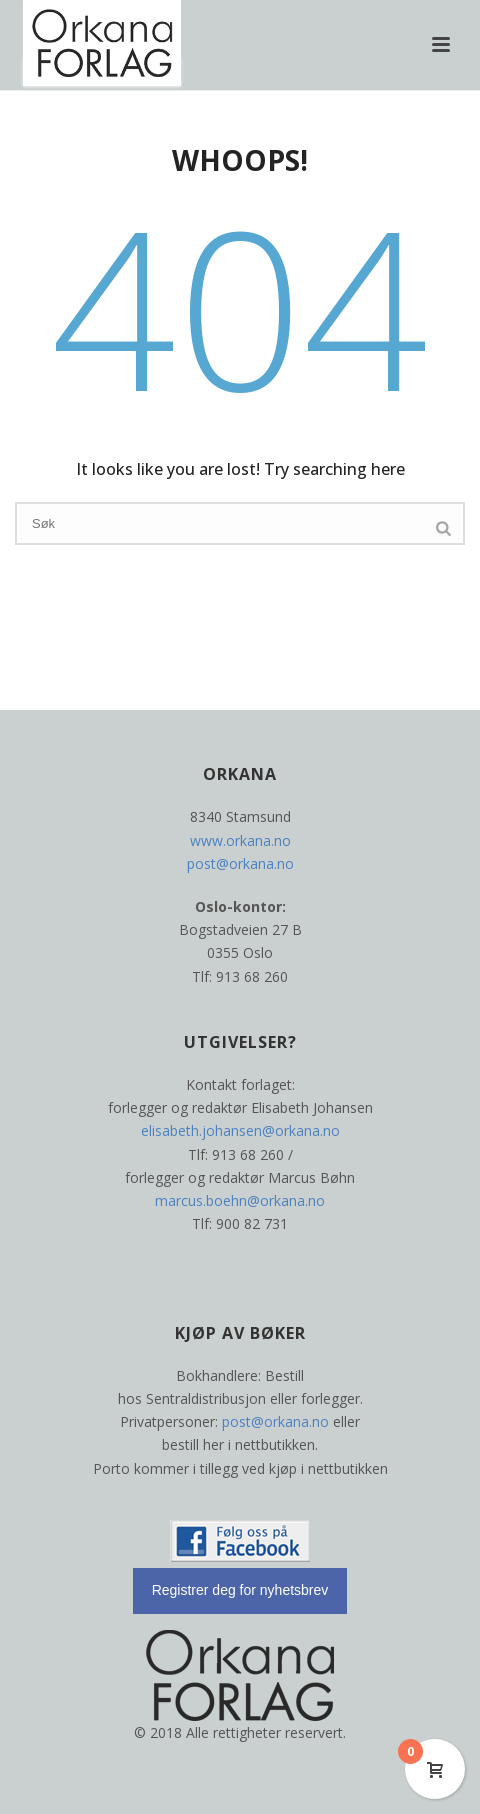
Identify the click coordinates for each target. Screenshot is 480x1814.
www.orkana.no (240, 840)
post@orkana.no (240, 863)
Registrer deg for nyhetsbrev (240, 1590)
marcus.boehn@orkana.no (240, 1200)
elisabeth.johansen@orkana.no (240, 1130)
